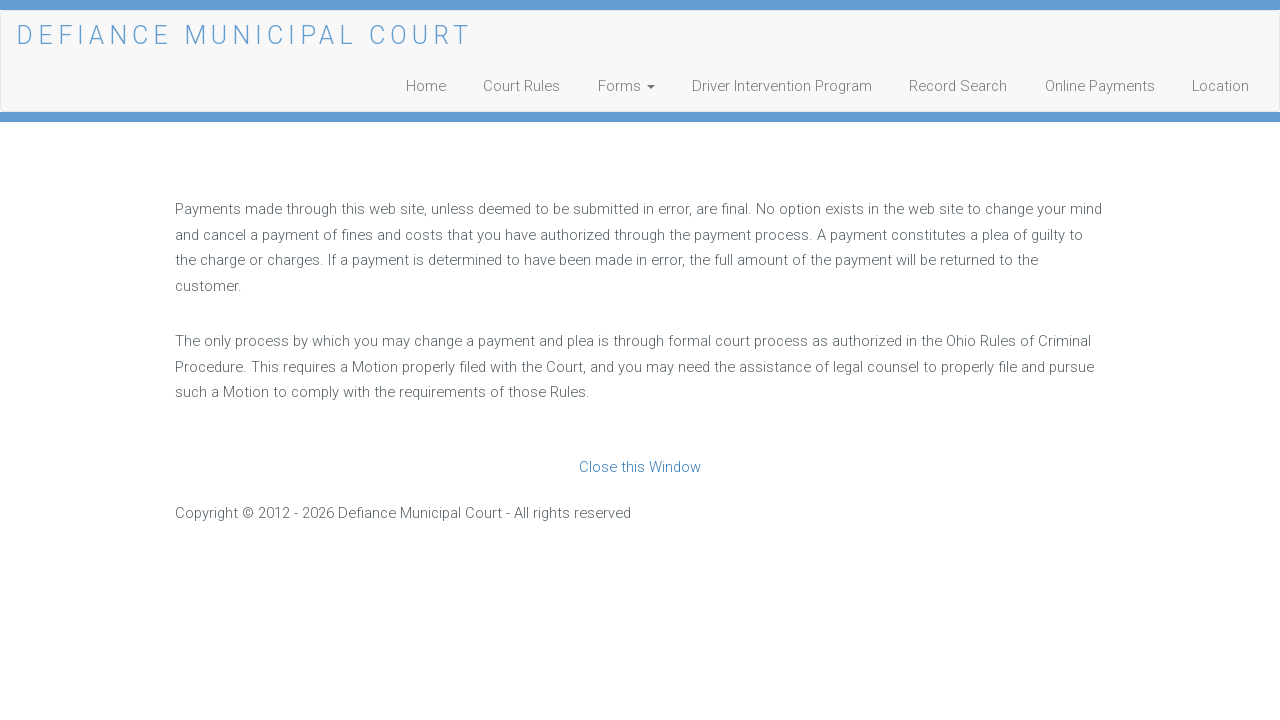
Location (1220, 86)
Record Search (958, 86)
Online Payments (1100, 86)
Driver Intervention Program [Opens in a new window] (782, 86)
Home (426, 86)
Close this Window (640, 467)
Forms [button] (626, 86)
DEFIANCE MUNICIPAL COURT (244, 35)
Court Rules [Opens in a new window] (521, 86)
